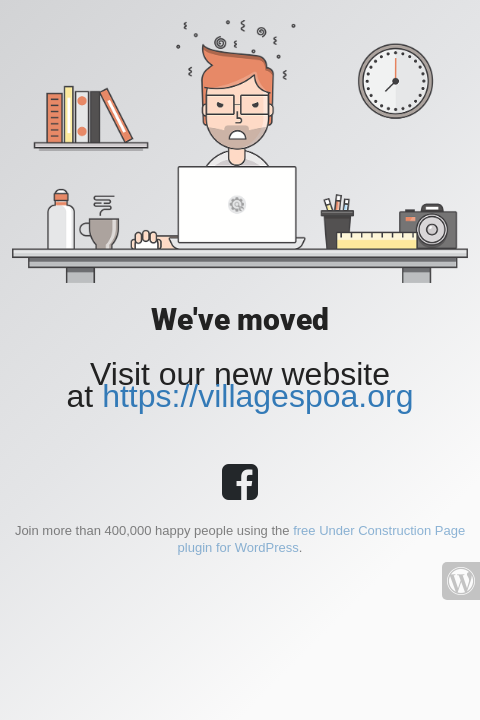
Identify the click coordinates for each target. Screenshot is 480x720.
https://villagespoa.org (257, 396)
